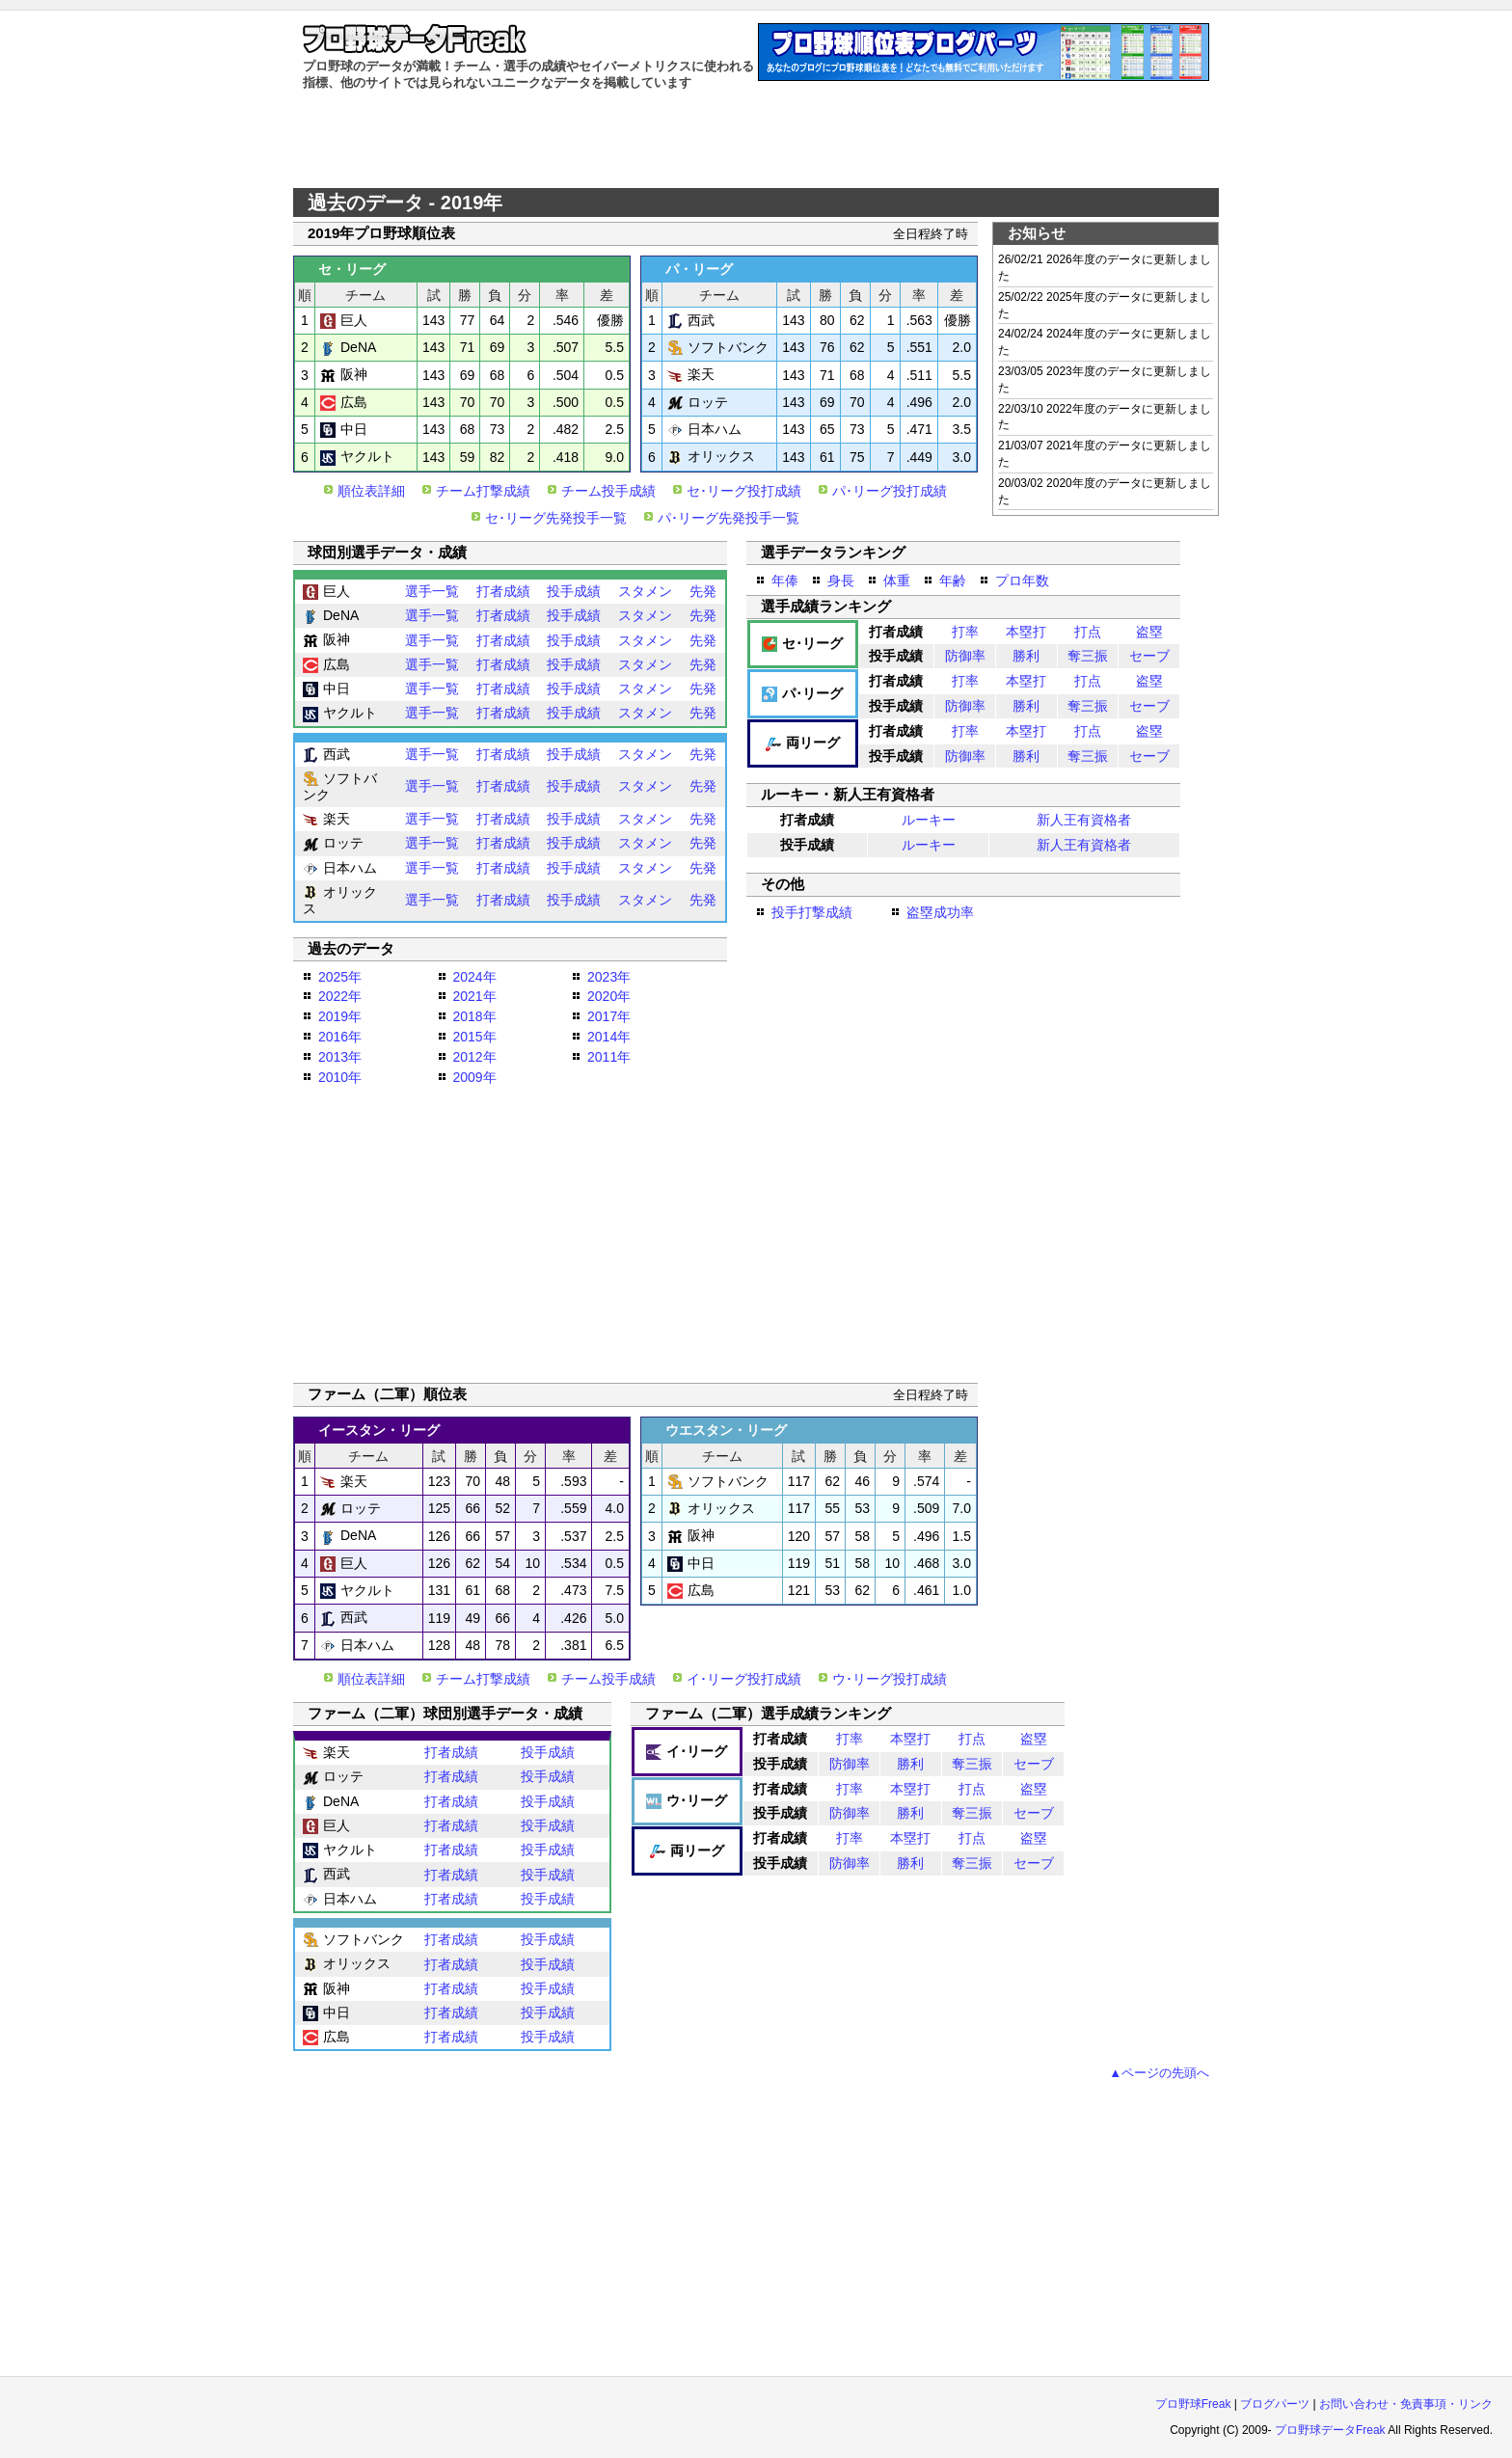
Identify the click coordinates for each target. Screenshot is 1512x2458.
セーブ (1149, 655)
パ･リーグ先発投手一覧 (728, 518)
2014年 (609, 1036)
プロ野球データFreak (1330, 2430)
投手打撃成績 (811, 912)
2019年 (340, 1016)
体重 (896, 580)
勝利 (1026, 655)
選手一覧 (432, 591)
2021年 (475, 996)
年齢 (952, 580)
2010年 (340, 1077)
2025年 (340, 977)
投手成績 (574, 591)
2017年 (609, 1016)
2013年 (340, 1057)
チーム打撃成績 (483, 491)
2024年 (475, 977)
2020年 (609, 996)
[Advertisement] (756, 139)
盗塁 (1149, 631)
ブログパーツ (1275, 2404)
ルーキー (929, 819)
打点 (1087, 631)
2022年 (340, 996)
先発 (702, 591)
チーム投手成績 (608, 491)
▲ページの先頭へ (1159, 2073)
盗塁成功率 (940, 912)
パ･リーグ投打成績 (889, 491)
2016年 (340, 1036)
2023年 (609, 977)
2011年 (609, 1057)
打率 (965, 631)
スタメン (645, 591)
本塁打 (1026, 631)
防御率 (965, 655)
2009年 (475, 1077)
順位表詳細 (371, 491)
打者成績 (503, 591)
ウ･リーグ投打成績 (889, 1679)
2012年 (475, 1057)
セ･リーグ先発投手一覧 (556, 518)
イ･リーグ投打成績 (744, 1679)
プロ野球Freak (1193, 2404)
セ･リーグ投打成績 (744, 491)
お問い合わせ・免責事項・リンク (1406, 2404)
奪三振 (1087, 655)
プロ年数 (1022, 580)
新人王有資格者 (1084, 819)
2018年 (475, 1016)
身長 (840, 580)
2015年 (475, 1036)
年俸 (784, 580)
